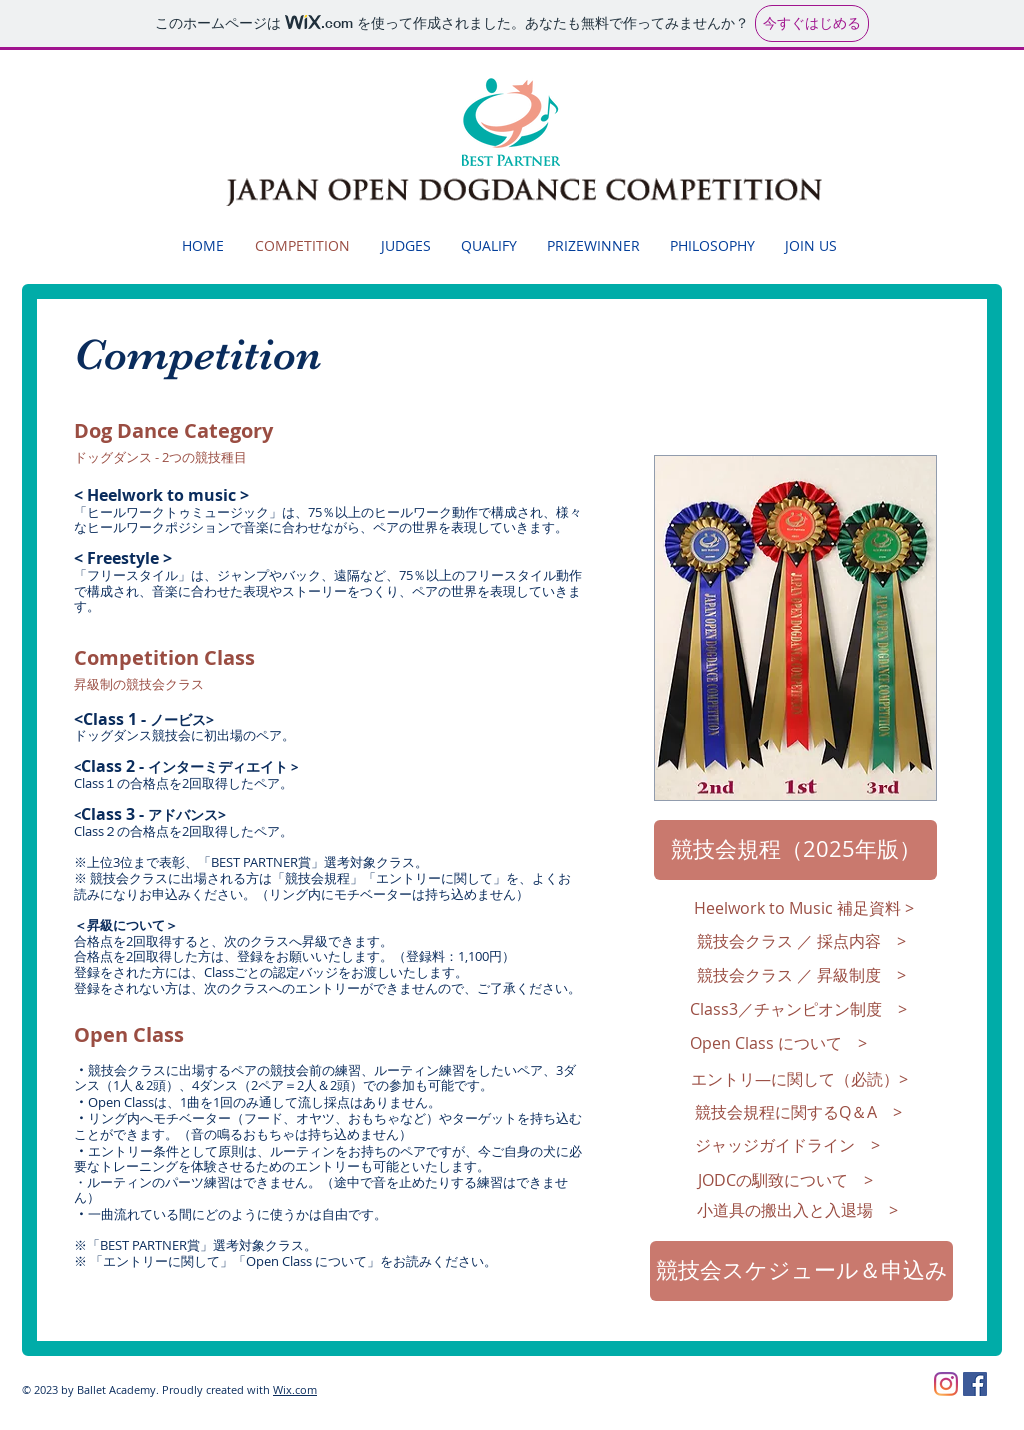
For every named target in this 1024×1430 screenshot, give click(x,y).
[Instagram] (946, 1384)
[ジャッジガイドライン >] (787, 1145)
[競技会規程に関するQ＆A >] (798, 1112)
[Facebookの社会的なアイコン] (975, 1384)
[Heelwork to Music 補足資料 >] (803, 909)
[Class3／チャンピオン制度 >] (798, 1010)
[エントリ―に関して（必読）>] (799, 1079)
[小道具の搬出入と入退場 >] (797, 1210)
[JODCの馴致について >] (785, 1180)
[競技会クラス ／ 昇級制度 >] (801, 976)
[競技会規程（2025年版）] (795, 850)
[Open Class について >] (778, 1044)
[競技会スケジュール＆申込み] (801, 1271)
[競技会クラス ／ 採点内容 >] (801, 942)
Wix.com (295, 1389)
